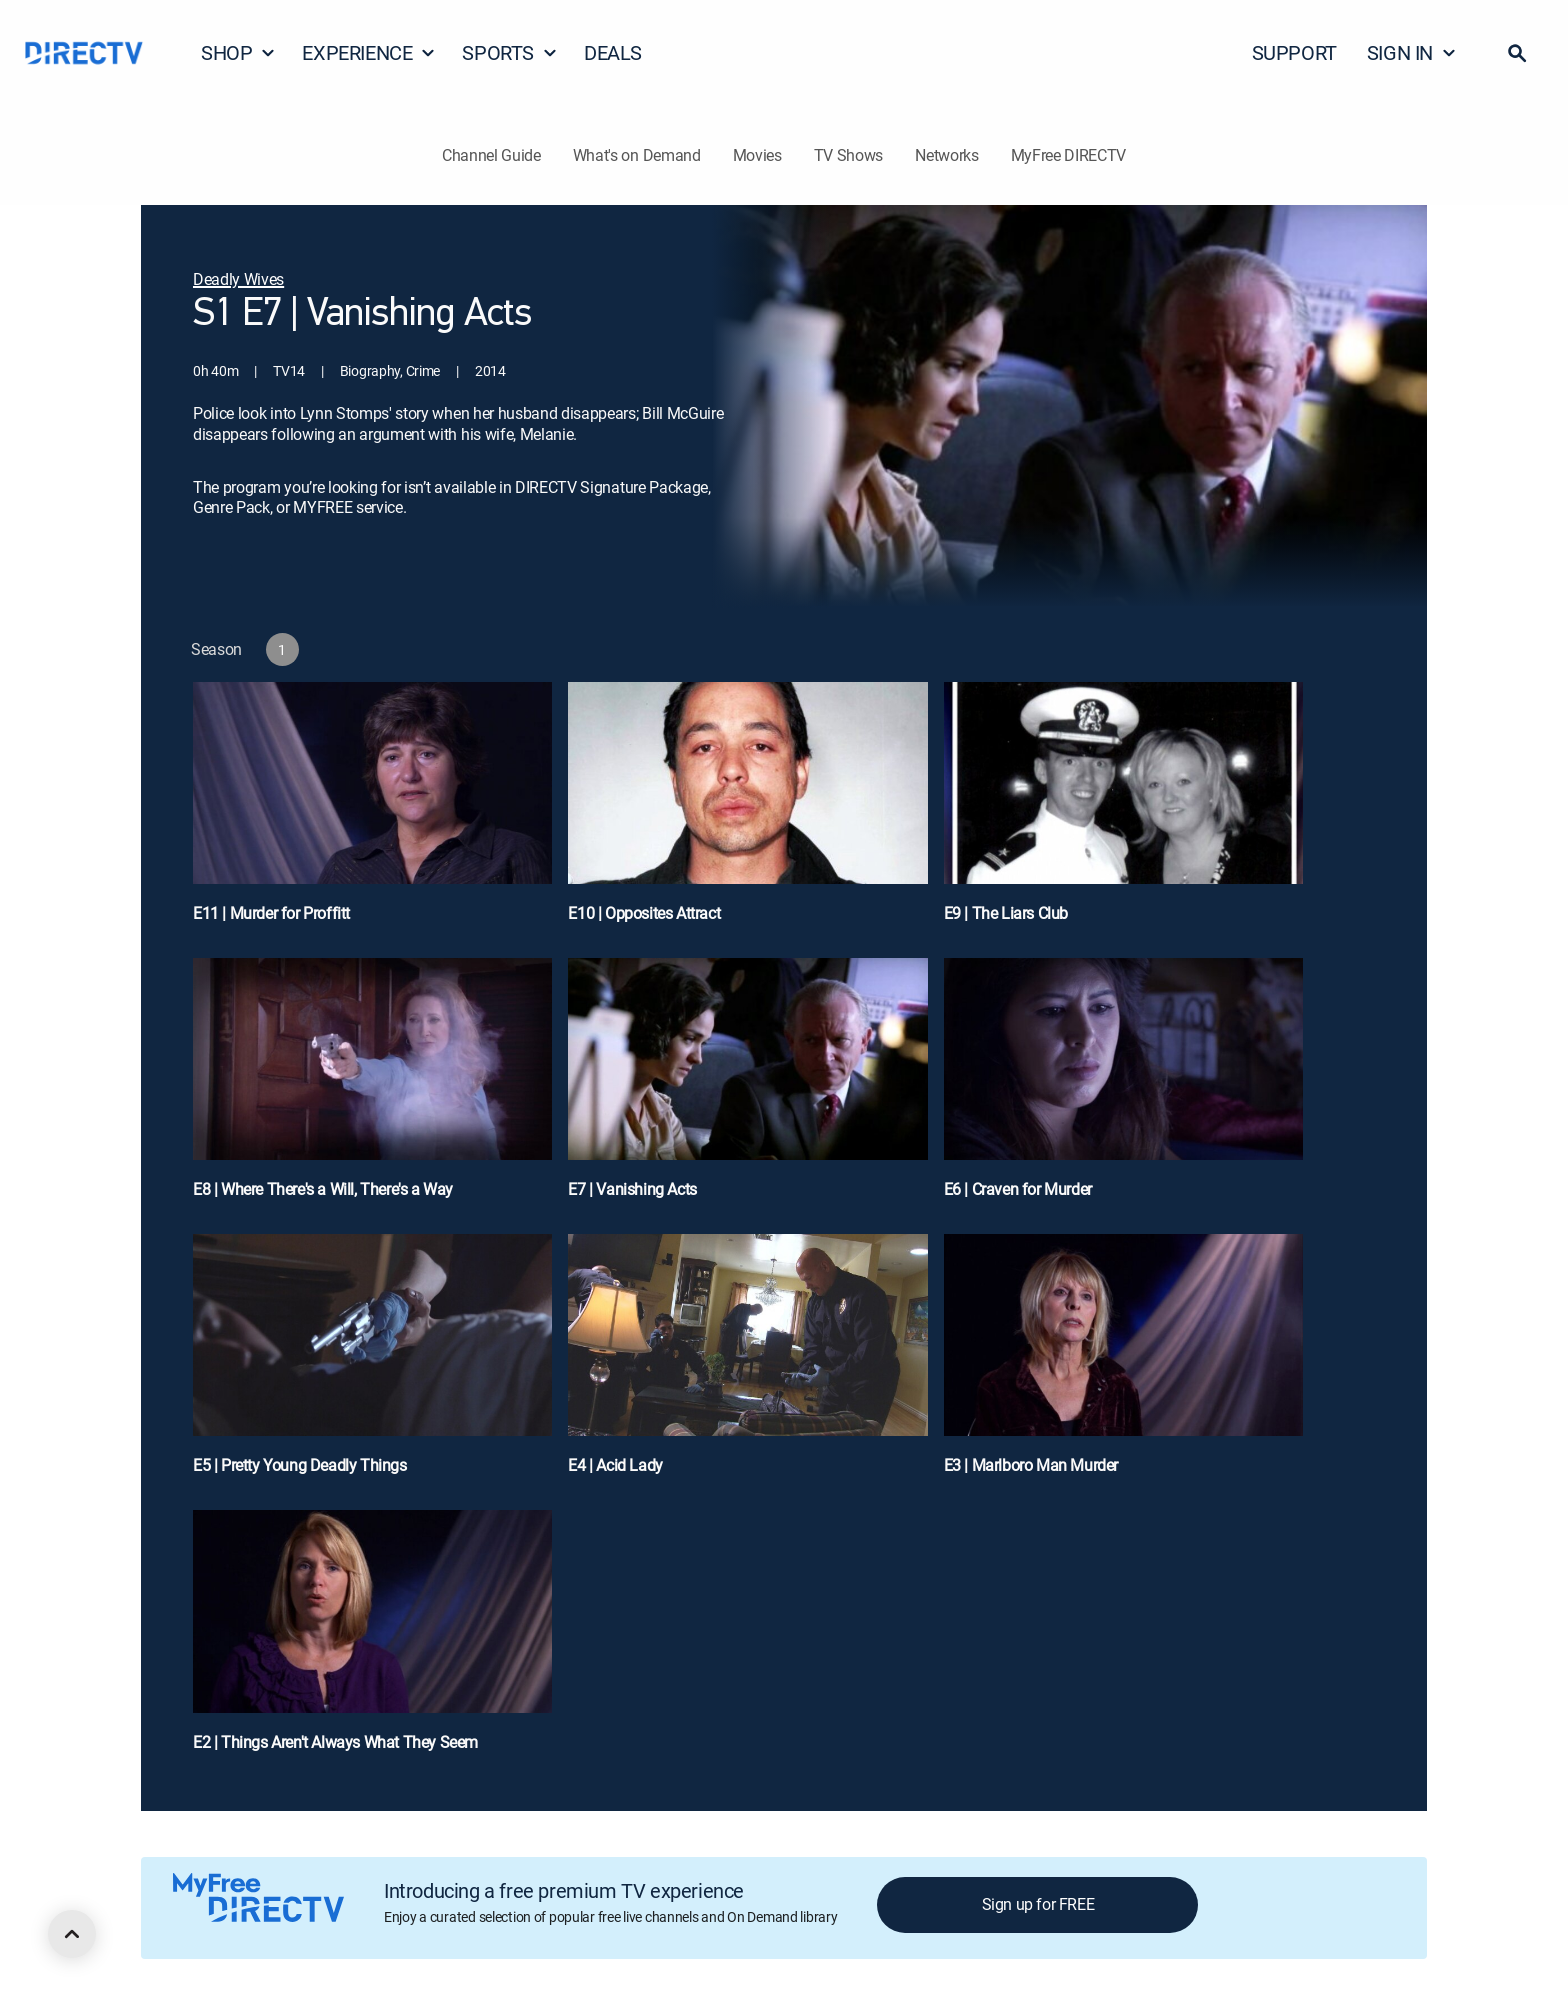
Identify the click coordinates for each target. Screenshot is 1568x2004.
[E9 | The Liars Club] (1123, 812)
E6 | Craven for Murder (1018, 1189)
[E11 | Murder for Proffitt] (372, 812)
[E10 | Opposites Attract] (747, 812)
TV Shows (848, 155)
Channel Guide (491, 155)
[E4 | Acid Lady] (747, 1364)
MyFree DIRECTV (1069, 155)
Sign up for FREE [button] (1038, 1904)
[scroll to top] (72, 1934)
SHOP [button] (238, 52)
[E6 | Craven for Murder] (1123, 1088)
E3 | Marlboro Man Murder (1031, 1465)
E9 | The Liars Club (1006, 913)
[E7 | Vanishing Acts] (747, 1088)
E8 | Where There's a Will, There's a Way (323, 1189)
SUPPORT (1294, 52)
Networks (946, 155)
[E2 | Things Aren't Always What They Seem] (372, 1640)
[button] (1517, 53)
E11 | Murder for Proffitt (271, 913)
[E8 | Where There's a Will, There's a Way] (372, 1088)
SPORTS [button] (510, 52)
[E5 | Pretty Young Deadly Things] (372, 1364)
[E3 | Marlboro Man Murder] (1123, 1364)
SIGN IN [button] (1412, 52)
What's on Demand (637, 155)
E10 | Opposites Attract (644, 913)
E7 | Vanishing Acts (632, 1189)
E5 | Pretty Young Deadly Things (300, 1465)
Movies (757, 155)
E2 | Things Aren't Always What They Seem (335, 1742)
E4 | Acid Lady (615, 1465)
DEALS (613, 52)
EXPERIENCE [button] (369, 52)
